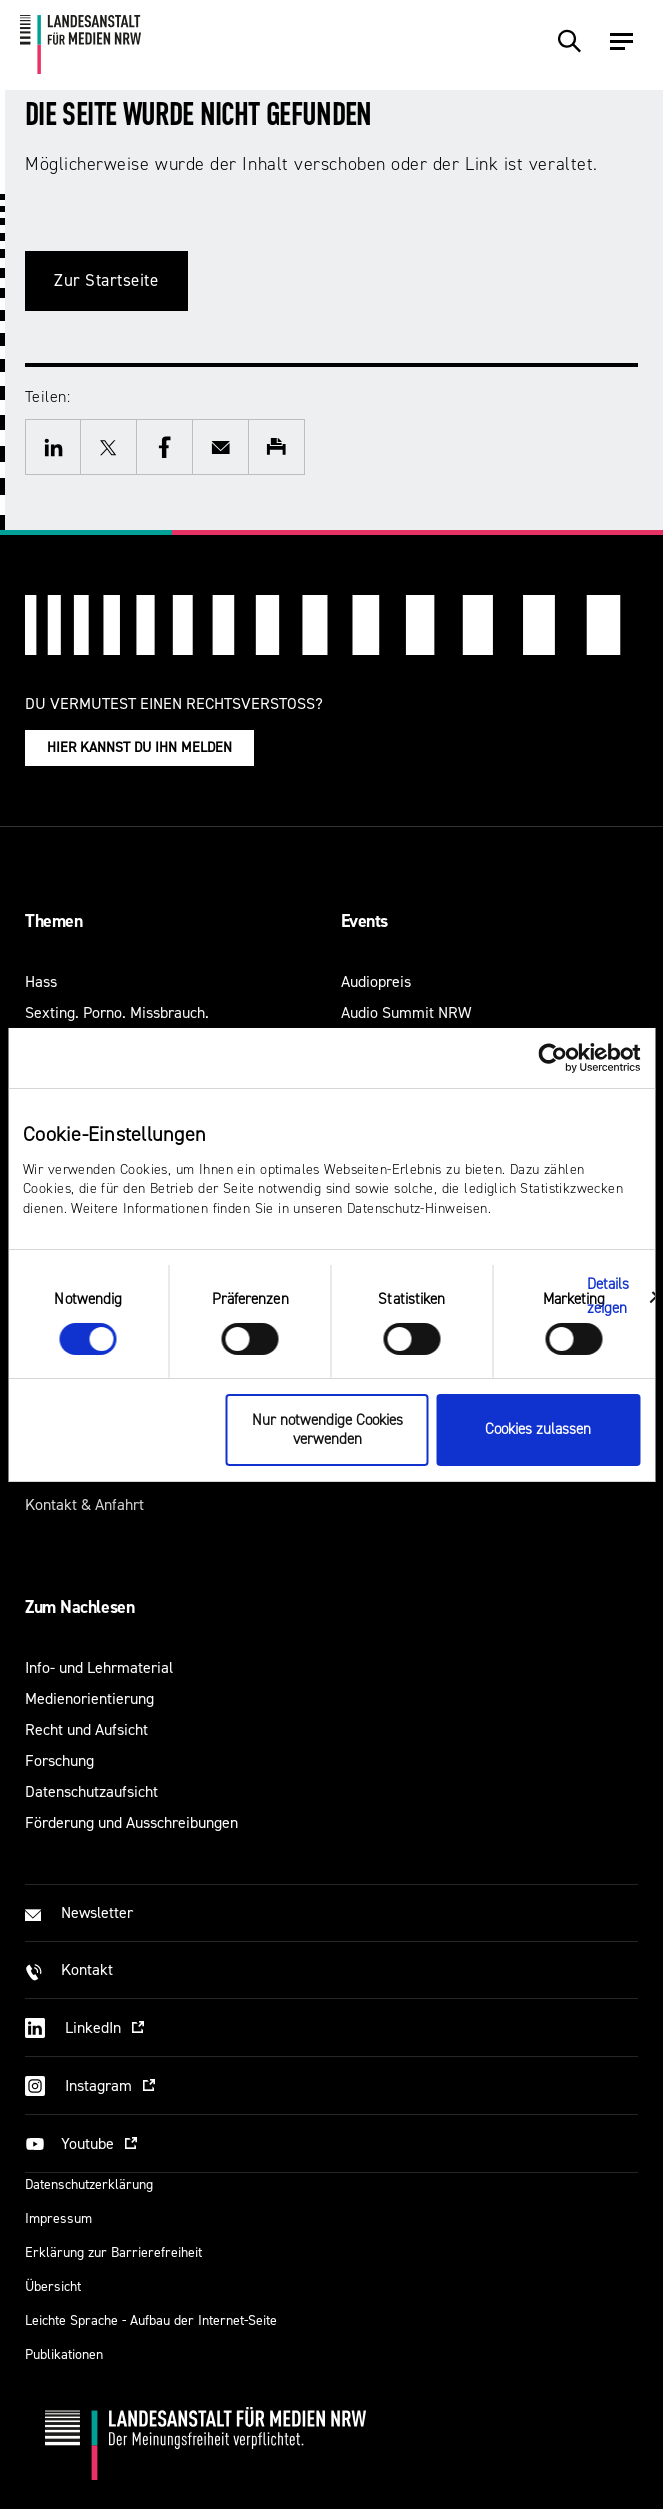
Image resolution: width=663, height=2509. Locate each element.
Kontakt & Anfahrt (84, 1504)
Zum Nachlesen (79, 1607)
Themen (53, 921)
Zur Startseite (106, 280)
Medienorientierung (89, 1698)
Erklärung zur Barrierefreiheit (113, 2252)
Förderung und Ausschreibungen (131, 1822)
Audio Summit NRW (406, 1012)
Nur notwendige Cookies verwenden (327, 1430)
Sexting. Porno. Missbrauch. (117, 1012)
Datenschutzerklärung (89, 2184)
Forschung (59, 1760)
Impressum (58, 2218)
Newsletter (97, 1912)
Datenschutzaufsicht (91, 1791)
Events (364, 921)
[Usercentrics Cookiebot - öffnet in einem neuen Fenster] (552, 1057)
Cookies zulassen (538, 1429)
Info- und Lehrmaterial (99, 1667)
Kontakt (87, 1969)
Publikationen (64, 2354)
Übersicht (53, 2286)
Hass (41, 981)
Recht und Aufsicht (86, 1729)
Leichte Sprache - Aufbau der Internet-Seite (151, 2320)
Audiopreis (376, 981)
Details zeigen (608, 1296)
